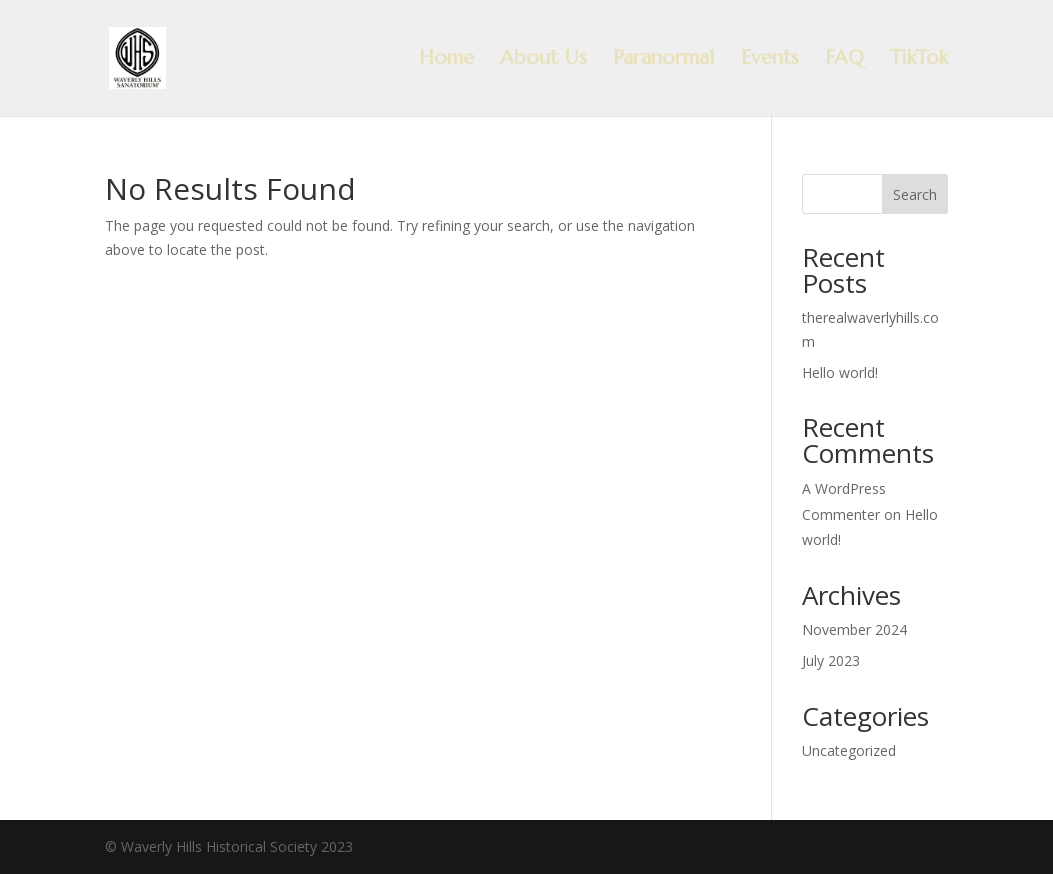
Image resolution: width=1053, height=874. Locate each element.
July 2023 (831, 660)
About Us (543, 60)
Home (446, 60)
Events (770, 60)
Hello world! (840, 372)
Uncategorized (849, 750)
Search (915, 194)
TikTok (919, 60)
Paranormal (664, 60)
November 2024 (854, 629)
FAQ (844, 60)
